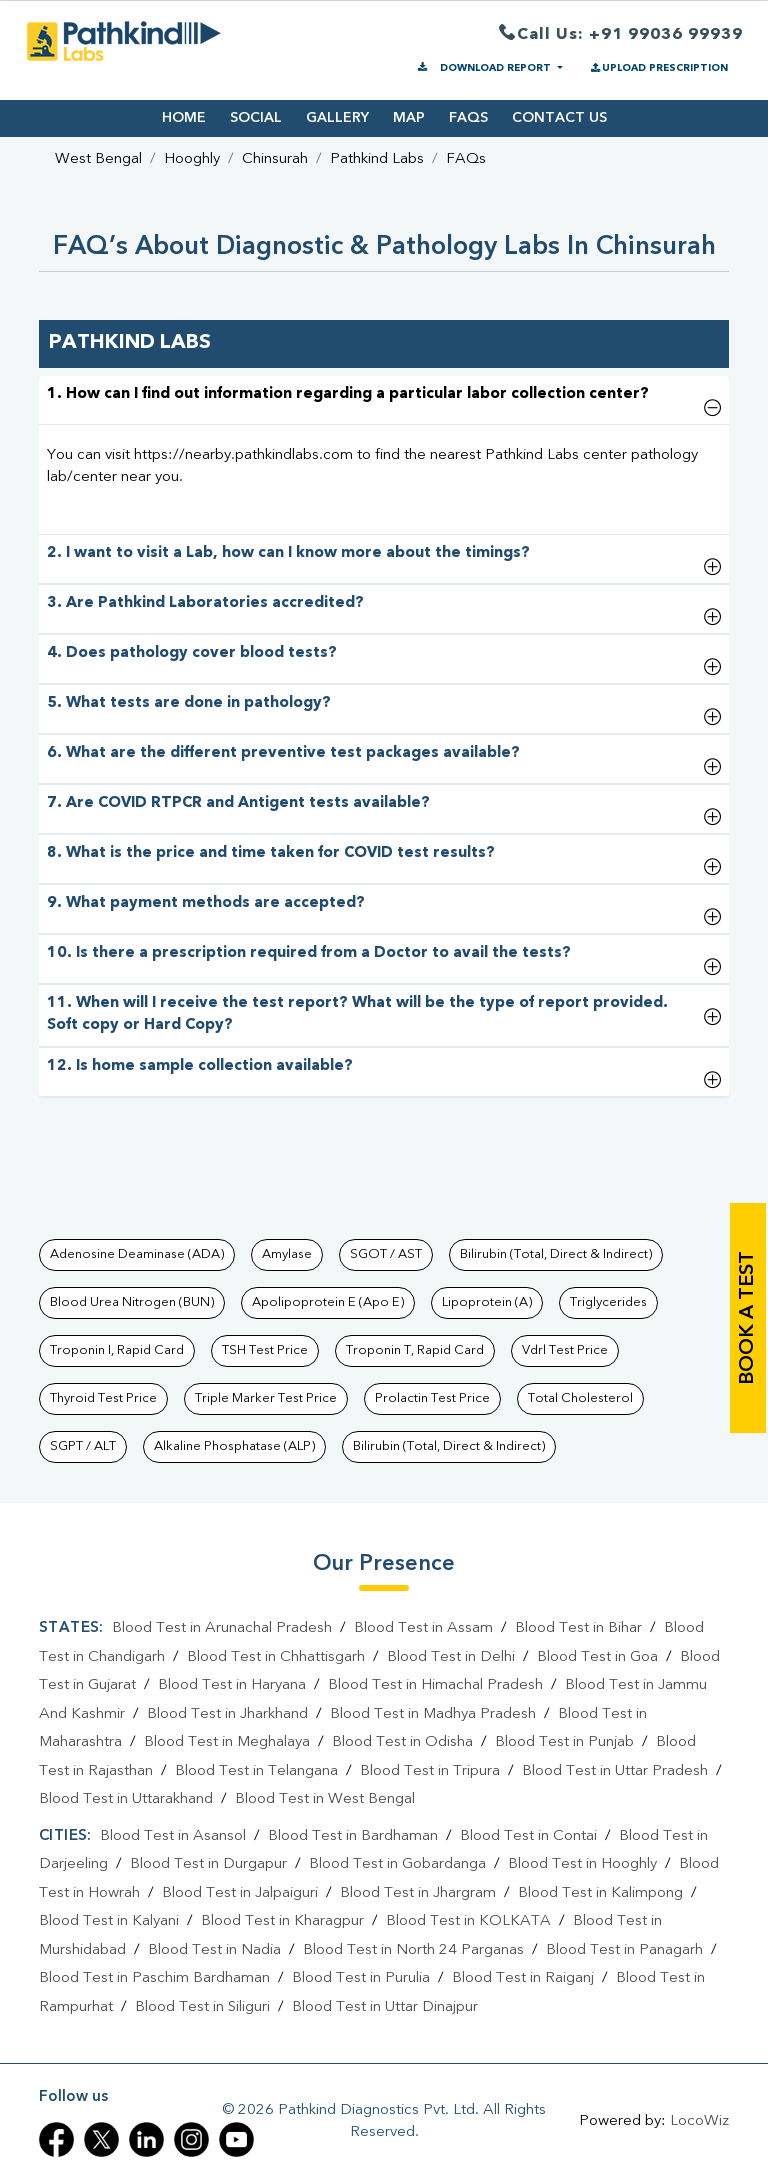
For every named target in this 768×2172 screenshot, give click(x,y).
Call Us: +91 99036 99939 (621, 35)
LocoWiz (699, 2121)
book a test (748, 1318)
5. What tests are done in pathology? (189, 703)
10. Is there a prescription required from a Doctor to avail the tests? (309, 953)
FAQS (468, 118)
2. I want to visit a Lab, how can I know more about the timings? (288, 553)
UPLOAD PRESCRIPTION (658, 68)
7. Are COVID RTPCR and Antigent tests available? (238, 803)
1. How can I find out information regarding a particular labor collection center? (348, 394)
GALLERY (337, 118)
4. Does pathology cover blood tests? (192, 653)
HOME (184, 118)
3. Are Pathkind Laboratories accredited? (205, 603)
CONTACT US (559, 118)
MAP (409, 118)
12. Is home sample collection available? (200, 1066)
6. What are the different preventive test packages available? (283, 753)
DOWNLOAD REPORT (484, 68)
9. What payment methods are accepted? (206, 903)
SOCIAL (256, 118)
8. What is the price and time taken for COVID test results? (271, 853)
